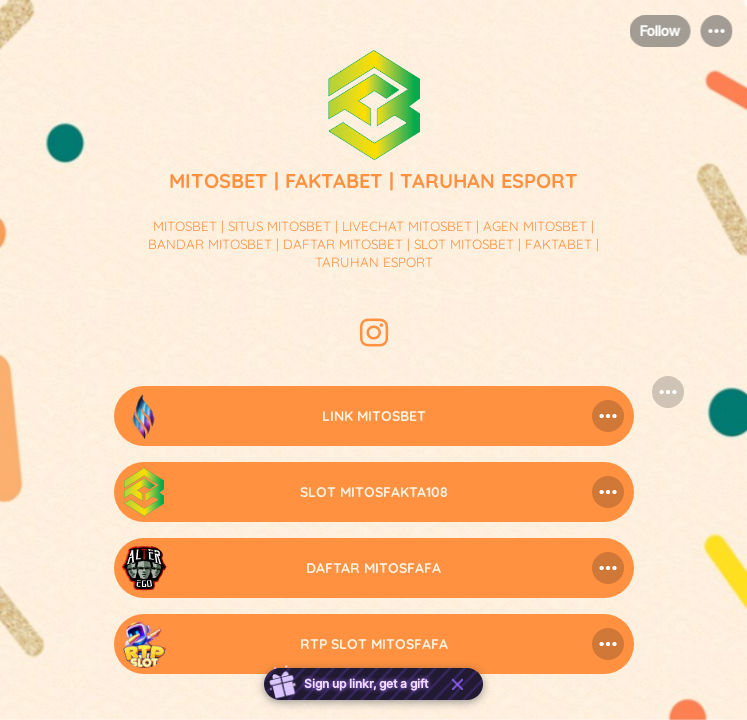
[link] (374, 416)
